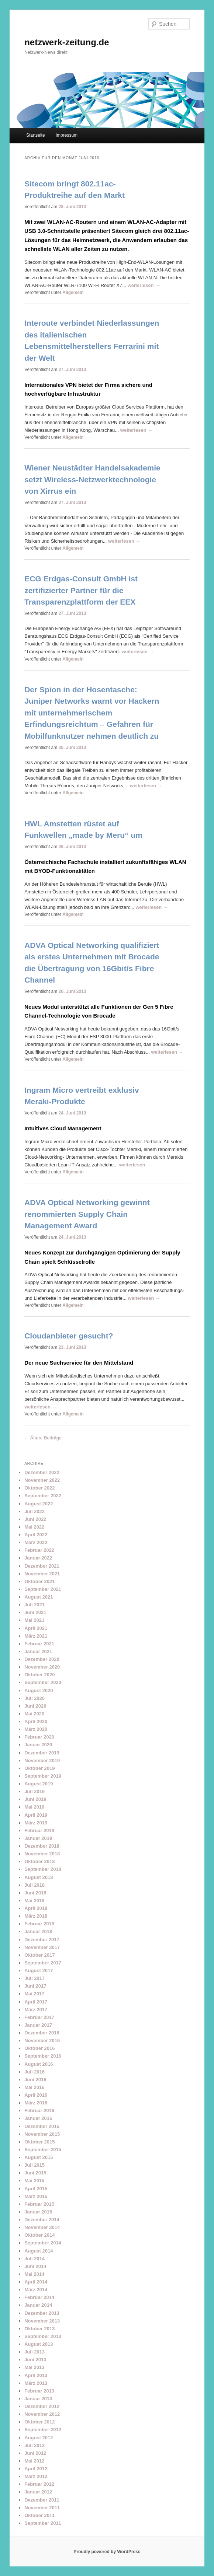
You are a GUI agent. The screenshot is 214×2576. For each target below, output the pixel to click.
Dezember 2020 (41, 1659)
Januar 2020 (38, 1744)
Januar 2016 (38, 2118)
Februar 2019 (39, 1830)
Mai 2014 (34, 2274)
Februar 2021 (39, 1643)
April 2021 (35, 1628)
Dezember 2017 (41, 1939)
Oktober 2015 (39, 2142)
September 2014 (42, 2243)
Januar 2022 (38, 1558)
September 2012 (42, 2429)
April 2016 (35, 2095)
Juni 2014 (35, 2266)
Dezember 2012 (41, 2406)
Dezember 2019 (41, 1753)
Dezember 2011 (41, 2500)
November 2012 (42, 2414)
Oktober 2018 (39, 1861)
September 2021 (42, 1589)
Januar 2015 (38, 2212)
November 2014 (42, 2227)
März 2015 (35, 2196)
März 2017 (35, 2009)
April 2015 (35, 2188)
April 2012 (35, 2468)
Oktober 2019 (39, 1768)
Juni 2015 (35, 2173)
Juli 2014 (34, 2258)
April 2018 (35, 1908)
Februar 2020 (39, 1737)
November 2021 (42, 1573)
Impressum (66, 135)
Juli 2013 (34, 2352)
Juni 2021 (35, 1612)
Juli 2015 (34, 2165)
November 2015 (42, 2134)
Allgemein (72, 292)
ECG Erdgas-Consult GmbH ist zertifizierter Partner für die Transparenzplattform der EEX (81, 590)
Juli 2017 (34, 1978)
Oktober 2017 (39, 1955)
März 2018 (35, 1916)
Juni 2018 (35, 1893)
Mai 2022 (34, 1527)
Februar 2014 (39, 2297)
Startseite (35, 135)
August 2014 (38, 2251)
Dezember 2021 (41, 1566)
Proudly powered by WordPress (106, 2551)
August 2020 (38, 1690)
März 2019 (35, 1823)
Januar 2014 (38, 2305)
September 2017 (42, 1963)
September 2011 (42, 2523)
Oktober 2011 (39, 2515)
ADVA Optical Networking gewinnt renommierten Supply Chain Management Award (87, 1214)
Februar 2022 (39, 1550)
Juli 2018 (34, 1885)
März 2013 (35, 2383)
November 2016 (42, 2040)
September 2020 (42, 1682)
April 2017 (35, 2002)
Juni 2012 (35, 2453)
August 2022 (38, 1503)
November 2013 (42, 2321)
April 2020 (35, 1721)
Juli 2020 (34, 1698)
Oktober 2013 (39, 2328)
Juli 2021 (34, 1604)
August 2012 (38, 2437)
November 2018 (42, 1853)
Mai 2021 (34, 1620)
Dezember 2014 (41, 2219)
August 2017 (38, 1970)
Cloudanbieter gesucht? (68, 1335)
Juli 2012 (34, 2445)
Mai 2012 (34, 2461)
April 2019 (35, 1815)
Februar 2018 (39, 1923)
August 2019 (38, 1783)
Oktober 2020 (39, 1674)
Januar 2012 (38, 2492)
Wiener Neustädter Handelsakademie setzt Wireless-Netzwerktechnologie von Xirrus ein (92, 479)
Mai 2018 (34, 1900)
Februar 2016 (39, 2110)
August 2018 (38, 1877)
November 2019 (42, 1760)
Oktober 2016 (39, 2048)
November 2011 (42, 2507)
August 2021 (38, 1597)
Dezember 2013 (41, 2313)
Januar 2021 (38, 1651)
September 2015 (42, 2149)
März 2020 (35, 1729)
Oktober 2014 (39, 2235)
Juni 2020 (35, 1706)
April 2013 (35, 2375)
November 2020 (42, 1667)
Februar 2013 (39, 2391)
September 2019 (42, 1776)
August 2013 (38, 2344)
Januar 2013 (38, 2398)
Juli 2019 (34, 1791)
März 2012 (35, 2476)
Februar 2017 (39, 2017)
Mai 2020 (34, 1713)
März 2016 (35, 2103)
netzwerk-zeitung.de (66, 42)
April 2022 (35, 1534)
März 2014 (35, 2289)
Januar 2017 (38, 2025)
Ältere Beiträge (43, 1438)
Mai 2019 (34, 1807)
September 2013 (42, 2336)
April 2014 (35, 2282)
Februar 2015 (39, 2204)
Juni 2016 (35, 2079)
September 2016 (42, 2056)
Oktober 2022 (39, 1488)
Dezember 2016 (41, 2033)
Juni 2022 (35, 1519)
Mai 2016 (34, 2087)
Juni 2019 (35, 1799)
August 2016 (38, 2064)
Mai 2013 (34, 2367)
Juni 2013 (35, 2359)
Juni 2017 (35, 1986)
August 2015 (38, 2157)
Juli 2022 (34, 1511)
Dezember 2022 (41, 1472)
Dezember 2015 (41, 2126)
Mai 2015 (34, 2180)
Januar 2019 (38, 1838)
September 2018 (42, 1869)
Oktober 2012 (39, 2422)
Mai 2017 (34, 1993)
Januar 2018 (38, 1931)
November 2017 (42, 1947)
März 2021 (35, 1636)
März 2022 (35, 1542)
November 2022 (42, 1480)
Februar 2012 (39, 2484)
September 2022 (42, 1495)
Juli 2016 (34, 2072)
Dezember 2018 (41, 1846)
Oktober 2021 (39, 1581)
